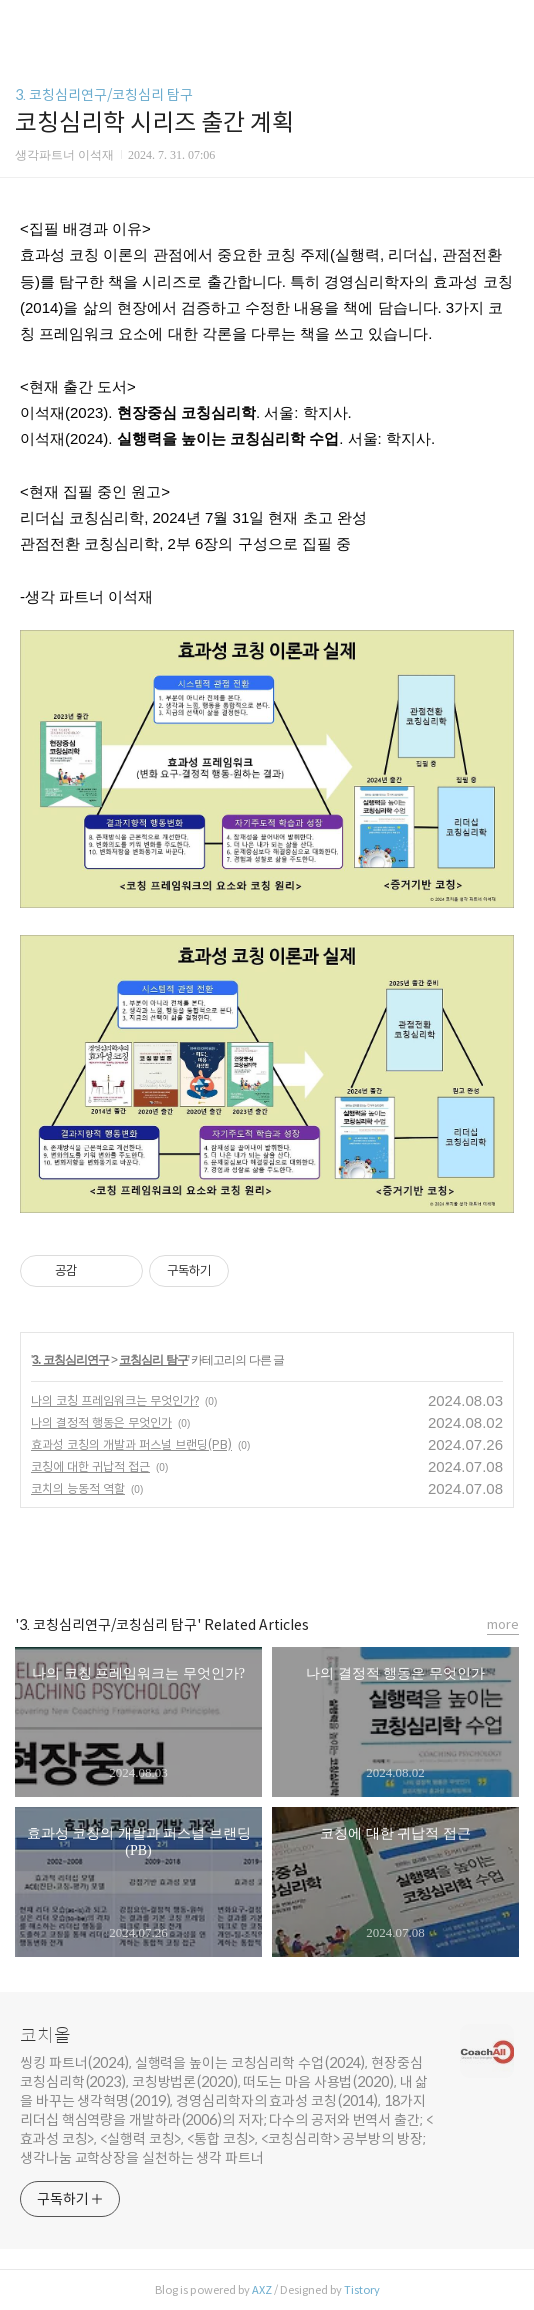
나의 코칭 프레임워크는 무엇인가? (115, 1400)
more (503, 1624)
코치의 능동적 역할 (78, 1488)
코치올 (45, 2036)
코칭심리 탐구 (153, 1360)
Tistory (362, 2290)
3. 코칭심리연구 (70, 1360)
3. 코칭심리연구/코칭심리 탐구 (104, 95)
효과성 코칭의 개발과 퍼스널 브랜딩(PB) (131, 1444)
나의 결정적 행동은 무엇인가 (101, 1422)
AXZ (262, 2290)
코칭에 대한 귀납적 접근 (90, 1466)
